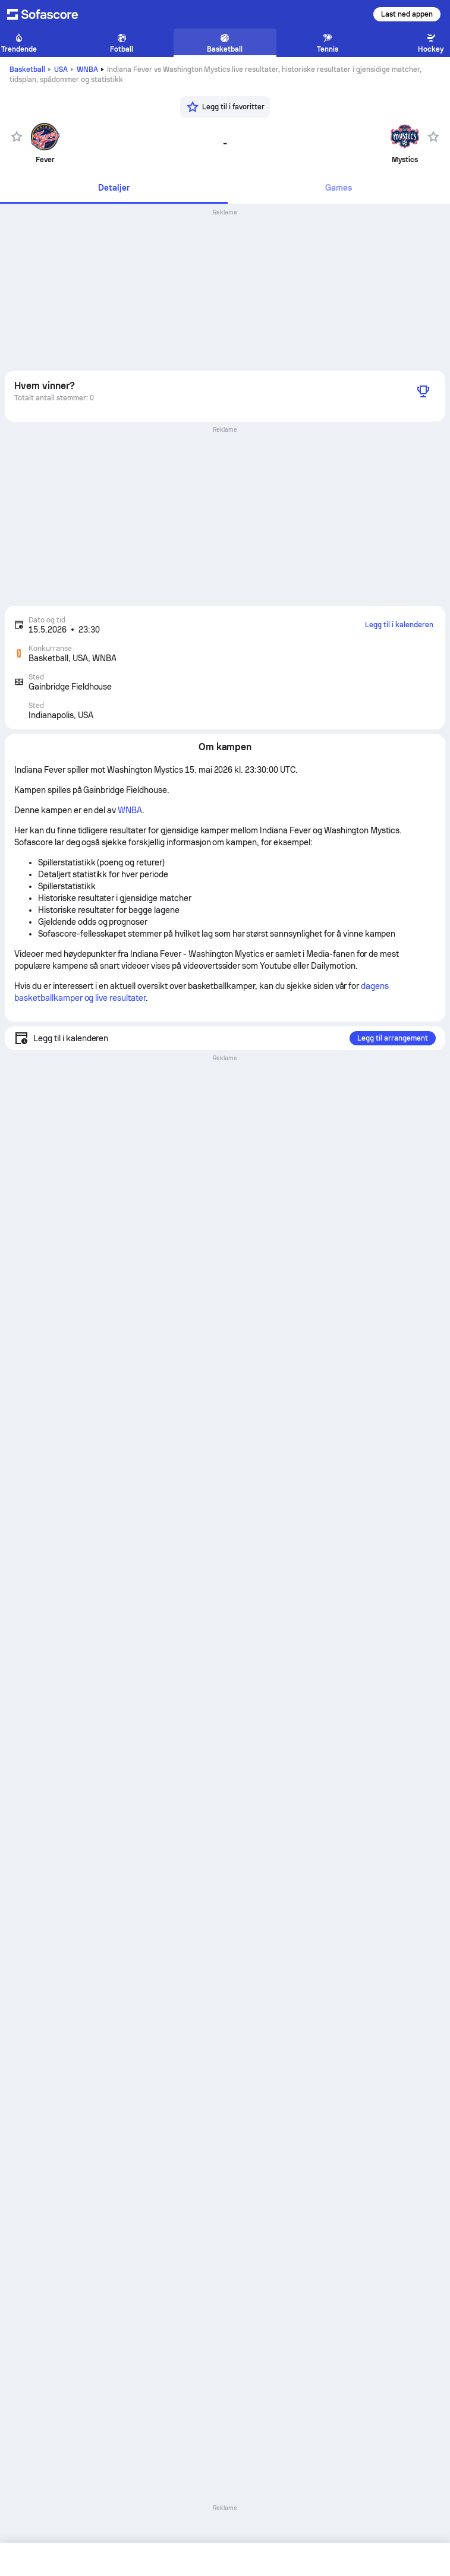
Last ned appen (407, 14)
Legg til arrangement (392, 1038)
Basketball (27, 69)
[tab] (114, 188)
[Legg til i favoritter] (225, 107)
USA (61, 69)
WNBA (87, 69)
